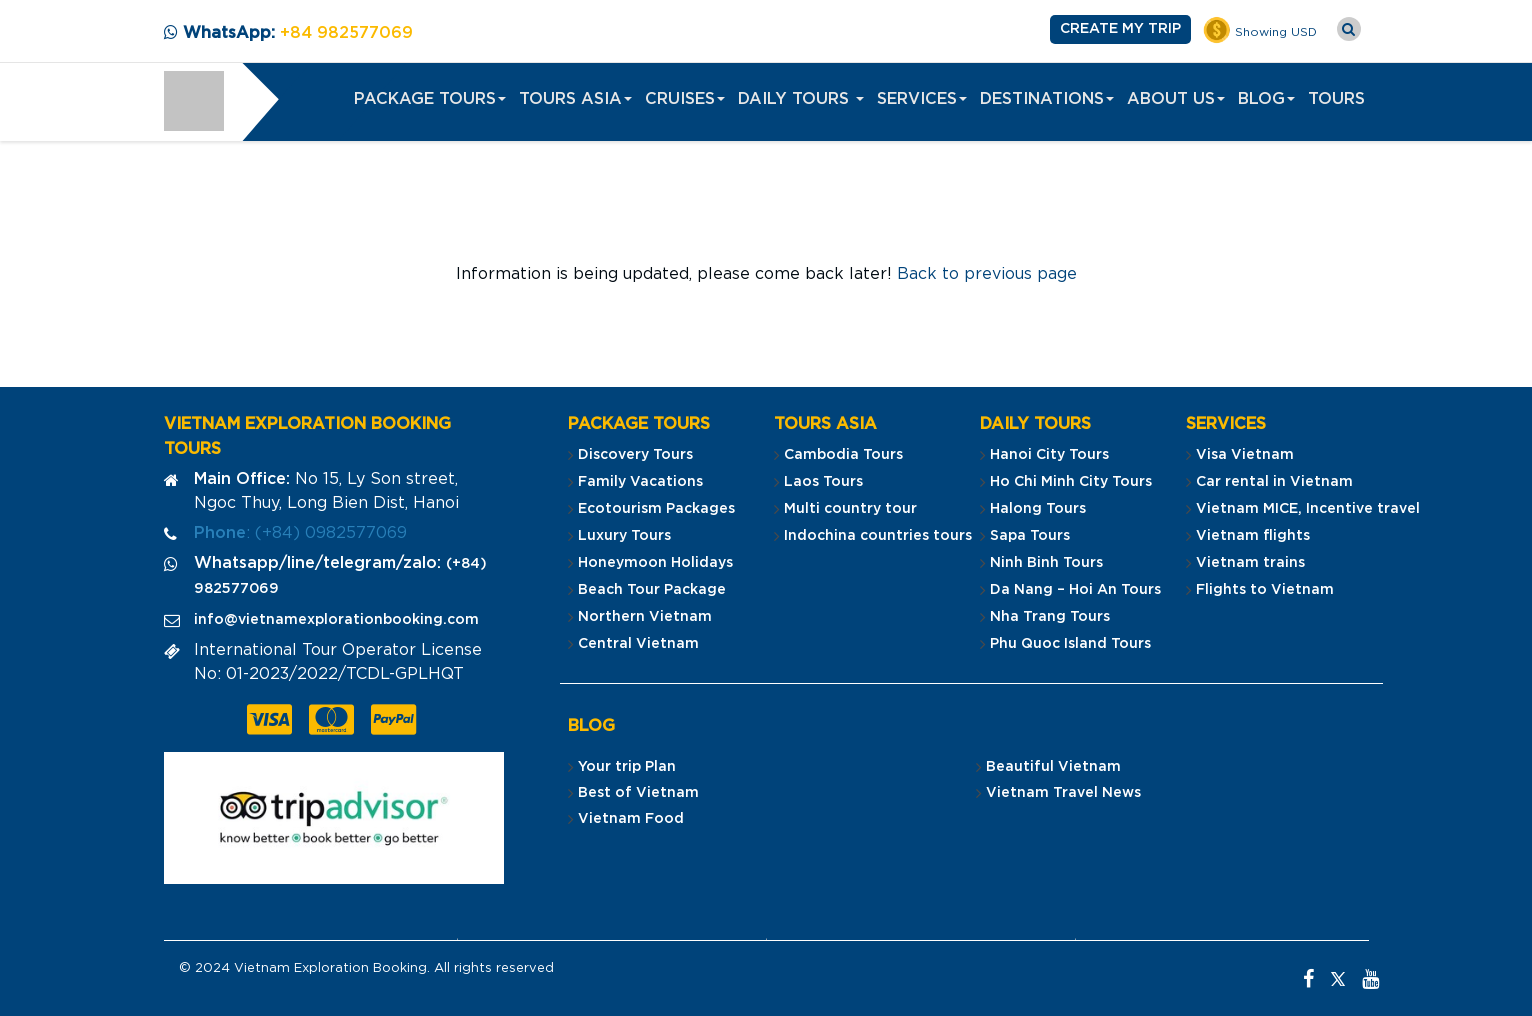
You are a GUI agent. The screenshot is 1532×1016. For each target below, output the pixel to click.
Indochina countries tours (878, 536)
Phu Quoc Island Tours (1070, 644)
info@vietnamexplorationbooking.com (336, 620)
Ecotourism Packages (656, 509)
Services (922, 99)
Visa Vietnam (1245, 455)
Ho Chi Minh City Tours (1071, 482)
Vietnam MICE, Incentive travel (1308, 509)
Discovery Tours (635, 455)
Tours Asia (575, 99)
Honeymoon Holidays (655, 563)
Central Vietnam (638, 644)
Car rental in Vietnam (1274, 482)
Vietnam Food (631, 819)
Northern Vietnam (645, 617)
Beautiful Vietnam (1053, 767)
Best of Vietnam (638, 793)
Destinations (1047, 99)
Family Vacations (640, 482)
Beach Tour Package (652, 590)
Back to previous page (987, 274)
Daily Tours (801, 99)
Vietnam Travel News (1063, 793)
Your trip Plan (627, 767)
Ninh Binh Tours (1046, 563)
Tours (1336, 99)
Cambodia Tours (843, 455)
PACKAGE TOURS (430, 99)
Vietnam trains (1250, 563)
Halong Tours (1038, 509)
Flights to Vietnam (1265, 590)
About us (1176, 99)
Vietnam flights (1253, 536)
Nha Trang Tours (1050, 617)
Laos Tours (823, 482)
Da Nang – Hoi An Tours (1075, 590)
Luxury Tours (624, 536)
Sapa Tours (1030, 536)
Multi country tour (850, 509)
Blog (1266, 99)
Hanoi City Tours (1049, 455)
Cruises (685, 99)
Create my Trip (1120, 29)
